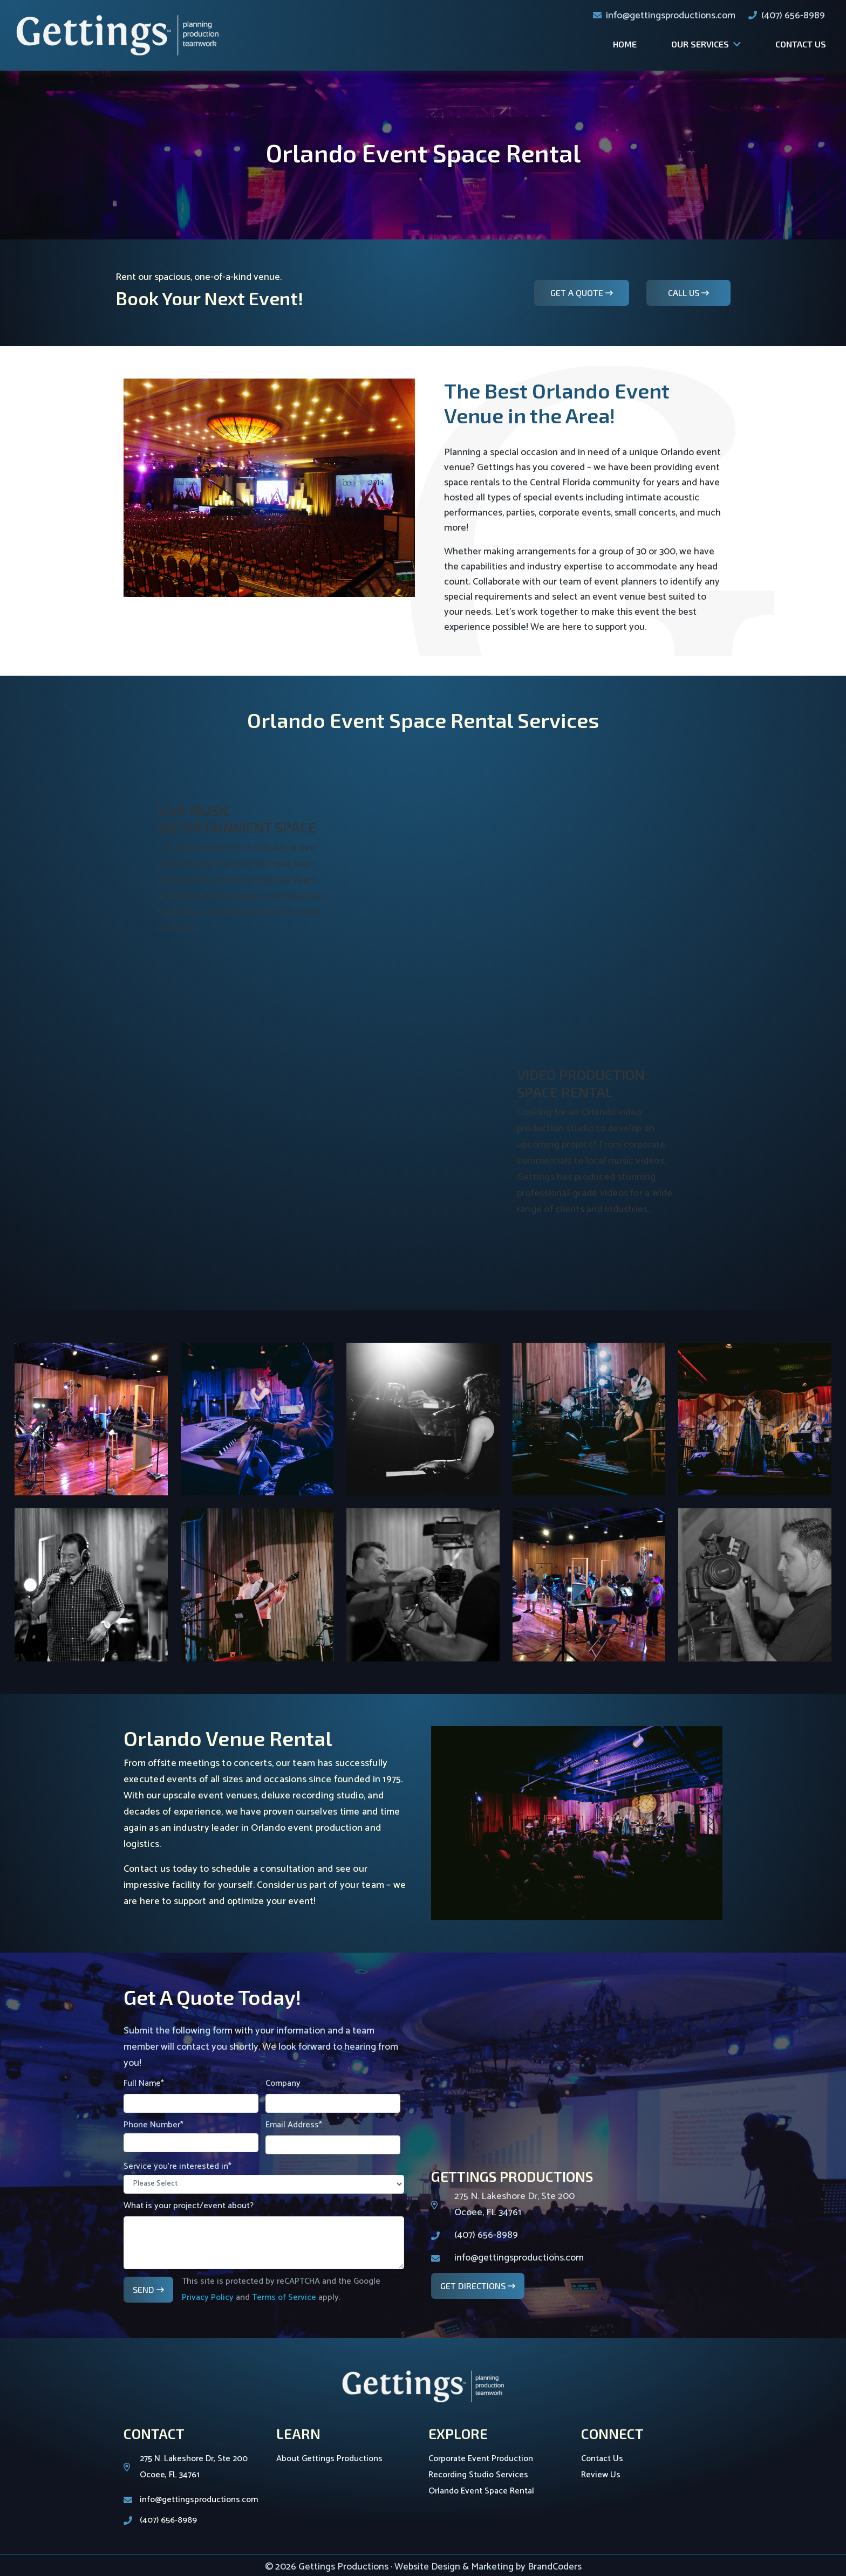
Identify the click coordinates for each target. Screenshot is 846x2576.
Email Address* (332, 2136)
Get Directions (474, 2285)
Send (144, 2289)
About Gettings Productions (329, 2458)
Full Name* (191, 2094)
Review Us (600, 2475)
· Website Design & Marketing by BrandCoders (486, 2567)
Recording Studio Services (478, 2475)
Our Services (700, 44)
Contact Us (800, 44)
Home (625, 44)
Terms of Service (284, 2297)
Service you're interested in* (264, 2176)
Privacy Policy (208, 2297)
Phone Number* (191, 2135)
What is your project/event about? (264, 2234)
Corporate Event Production (480, 2458)
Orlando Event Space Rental (481, 2491)
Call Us (684, 292)
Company (332, 2094)
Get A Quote (577, 292)
